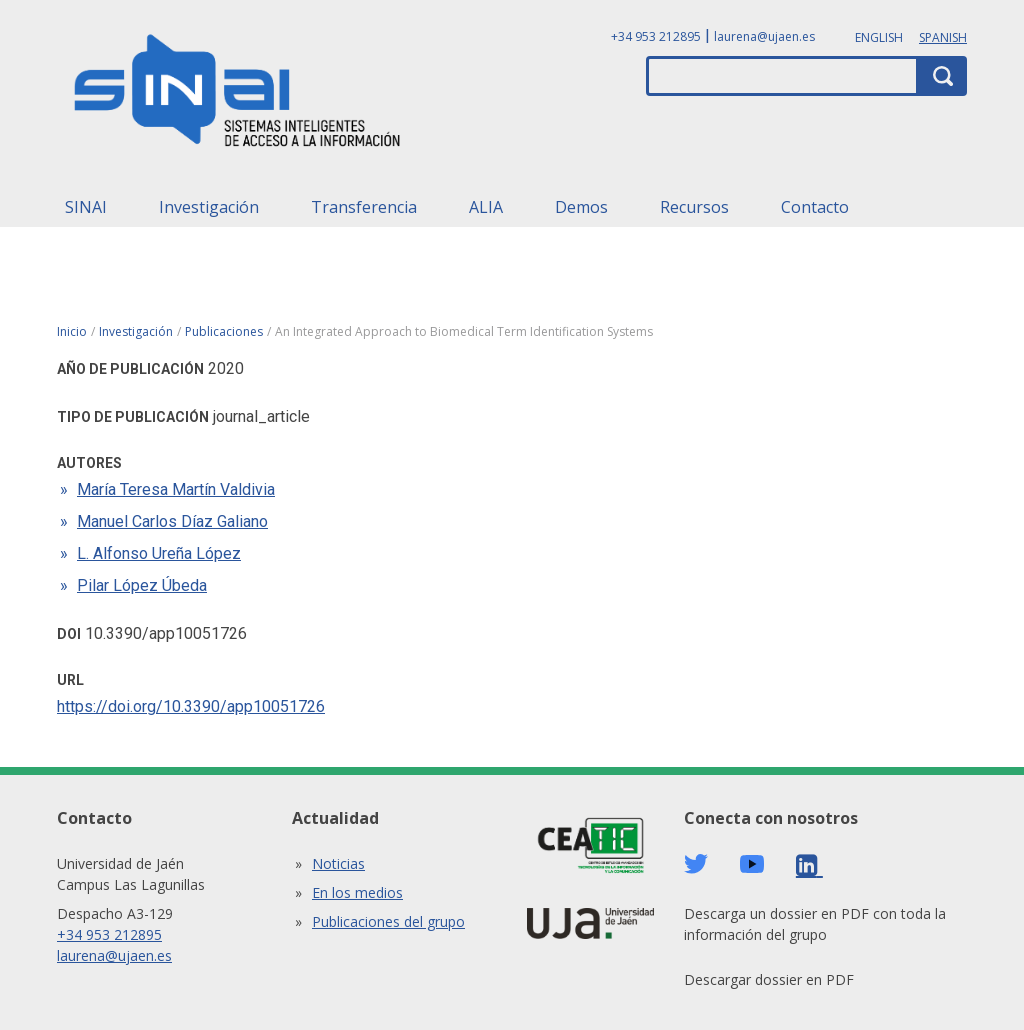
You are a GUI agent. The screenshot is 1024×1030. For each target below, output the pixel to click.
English (879, 37)
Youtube (752, 864)
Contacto (815, 207)
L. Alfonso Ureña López (159, 553)
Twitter (696, 864)
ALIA (486, 207)
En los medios (357, 892)
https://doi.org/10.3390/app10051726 (191, 706)
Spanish (943, 37)
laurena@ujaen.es (764, 36)
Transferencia (364, 207)
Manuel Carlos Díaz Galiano (172, 521)
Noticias (338, 863)
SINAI (86, 207)
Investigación (209, 207)
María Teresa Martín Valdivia (176, 489)
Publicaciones (224, 331)
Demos (581, 207)
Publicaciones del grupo (388, 921)
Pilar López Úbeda (142, 585)
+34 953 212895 (656, 36)
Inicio (72, 331)
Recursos (694, 207)
